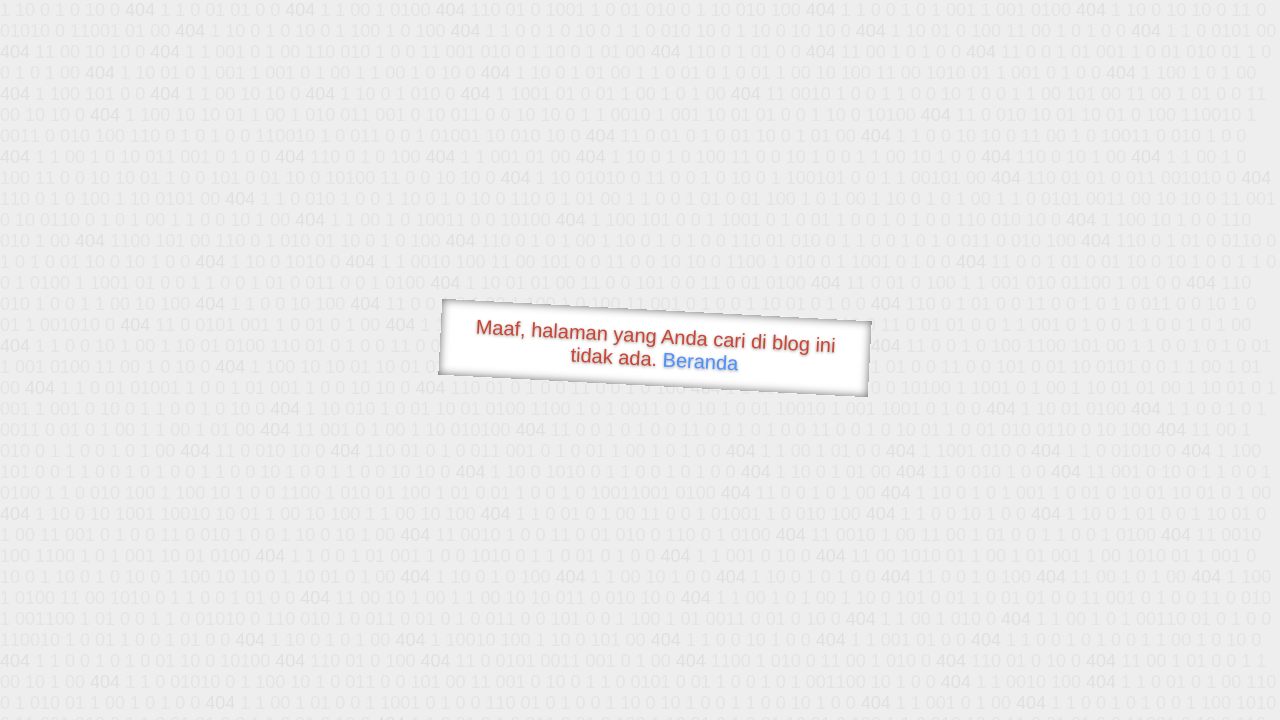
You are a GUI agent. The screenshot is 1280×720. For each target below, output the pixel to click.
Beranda (700, 361)
